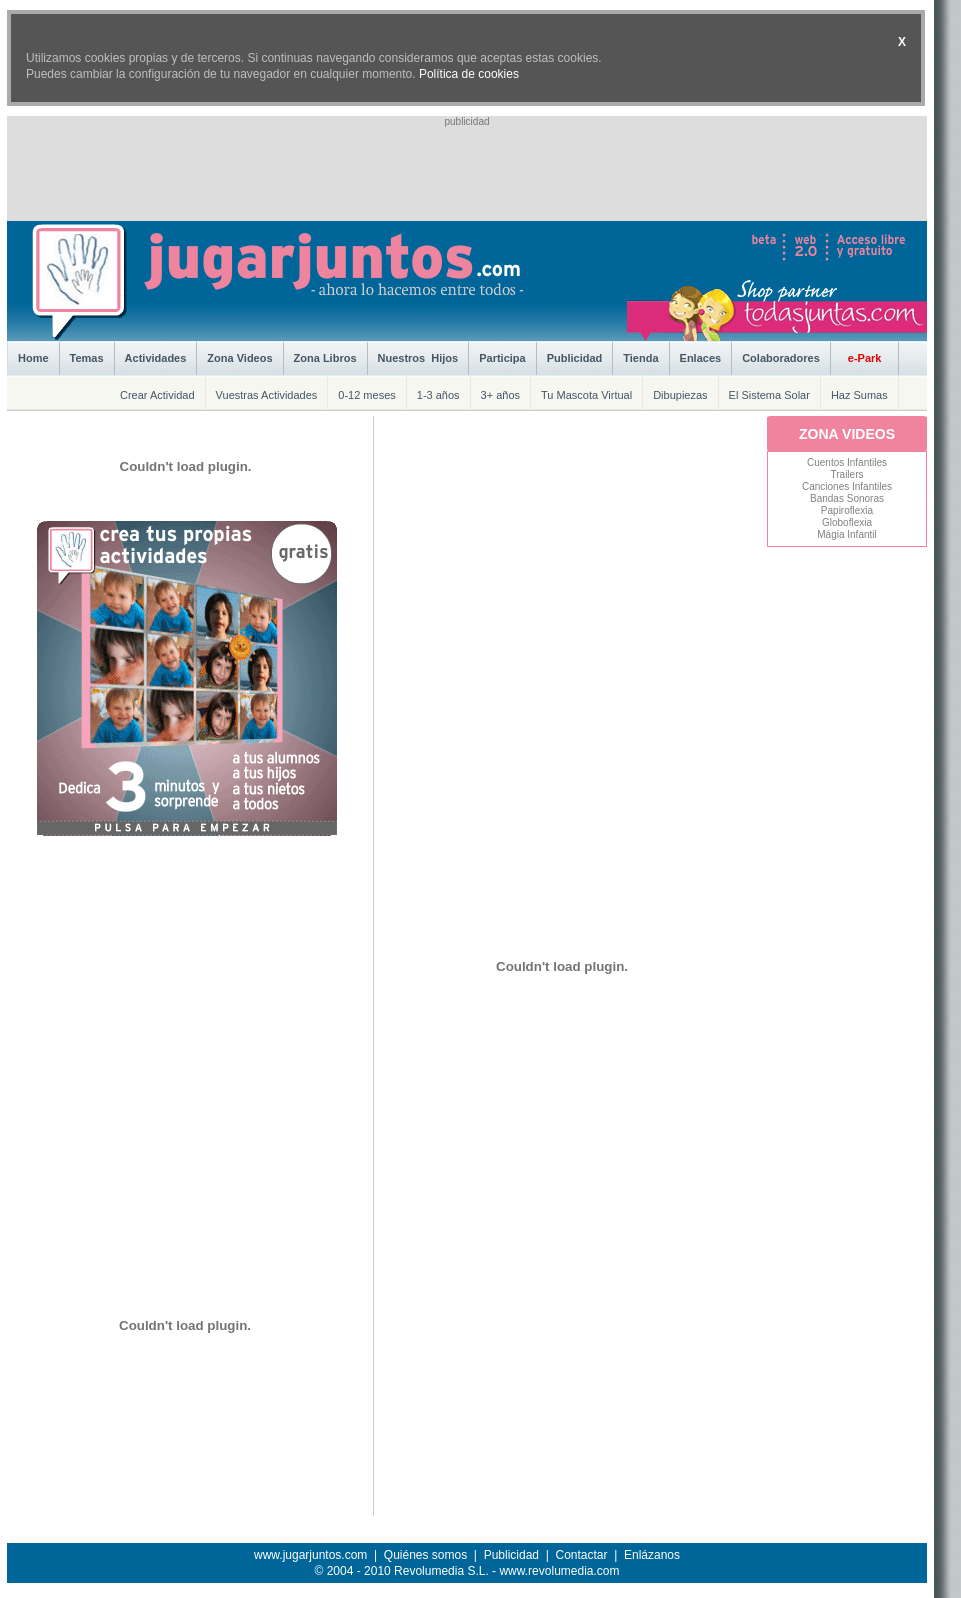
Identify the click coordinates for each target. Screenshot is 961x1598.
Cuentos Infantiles (847, 462)
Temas (87, 358)
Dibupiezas (680, 395)
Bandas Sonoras (847, 498)
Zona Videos (239, 358)
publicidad (466, 121)
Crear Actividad (157, 395)
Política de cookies (469, 74)
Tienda (640, 358)
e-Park (865, 358)
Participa (502, 358)
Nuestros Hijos (418, 358)
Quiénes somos (425, 1555)
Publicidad (575, 358)
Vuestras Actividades (267, 395)
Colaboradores (781, 358)
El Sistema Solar (769, 395)
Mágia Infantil (846, 534)
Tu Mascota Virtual (586, 395)
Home (33, 358)
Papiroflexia (847, 510)
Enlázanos (652, 1555)
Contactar (581, 1555)
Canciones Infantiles (847, 486)
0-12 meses (366, 395)
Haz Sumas (859, 395)
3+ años (500, 395)
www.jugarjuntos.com (310, 1555)
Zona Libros (325, 358)
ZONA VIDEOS (847, 434)
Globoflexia (847, 522)
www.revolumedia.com (559, 1571)
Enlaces (701, 358)
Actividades (156, 358)
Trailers (847, 474)
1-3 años (438, 395)
